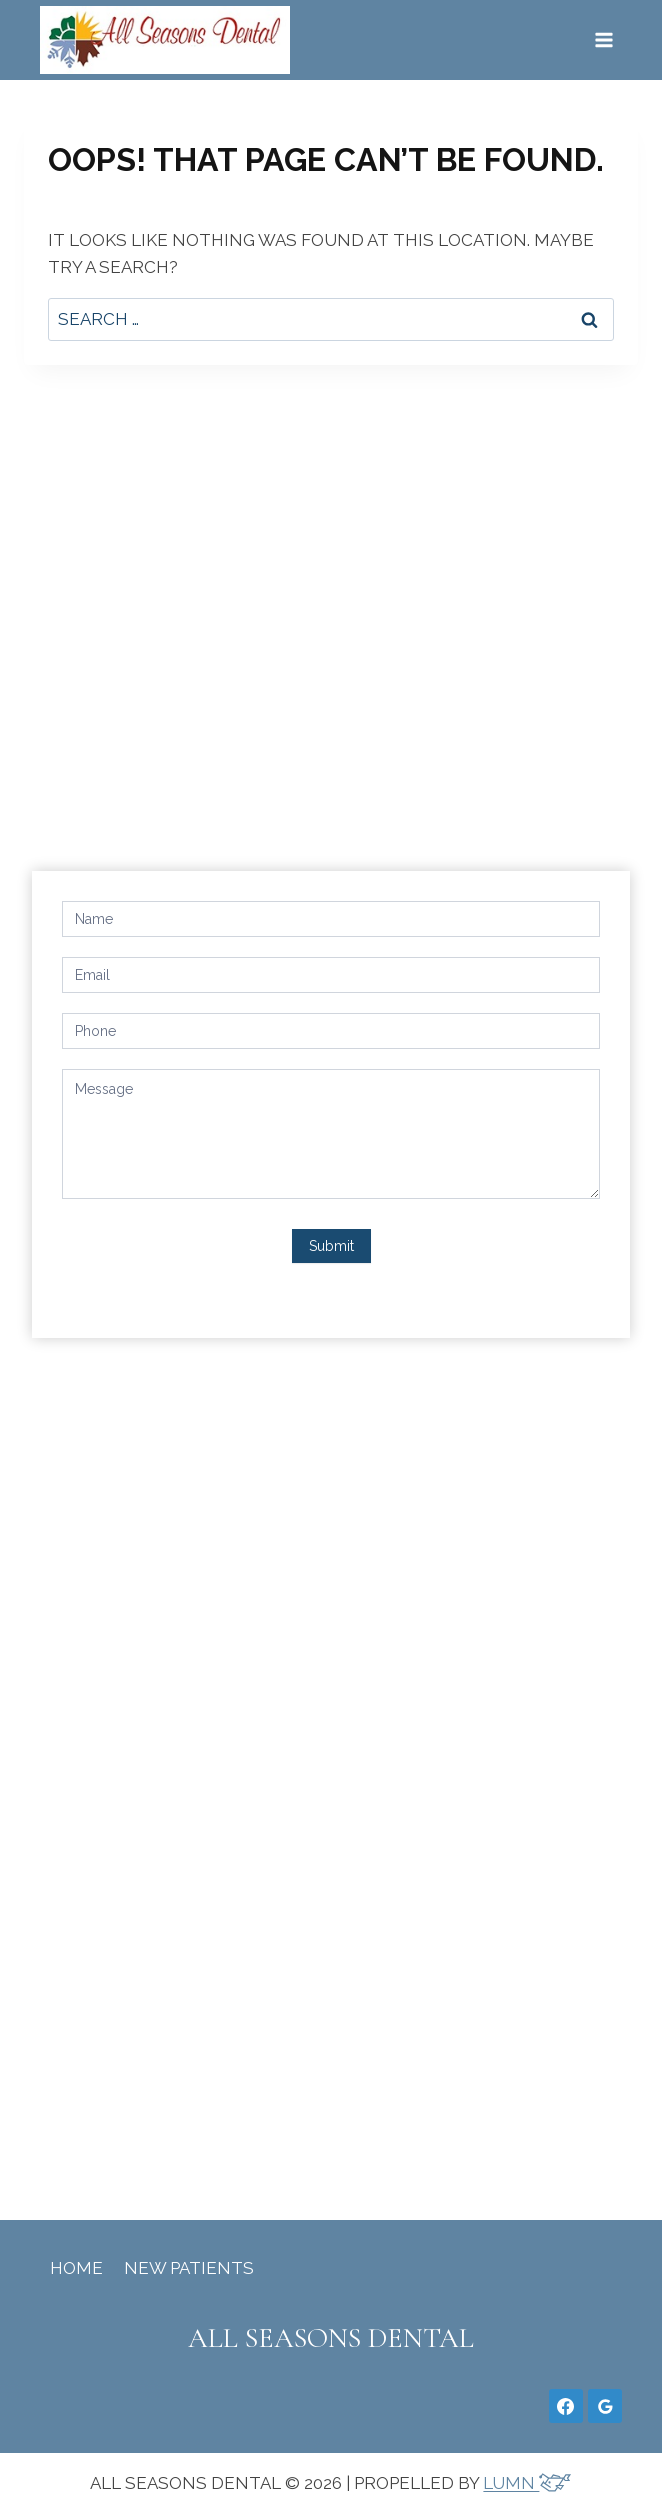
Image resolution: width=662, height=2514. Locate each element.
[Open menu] (603, 39)
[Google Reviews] (605, 2406)
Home (76, 2268)
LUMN (527, 2483)
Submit (331, 1246)
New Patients (189, 2268)
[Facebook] (566, 2406)
